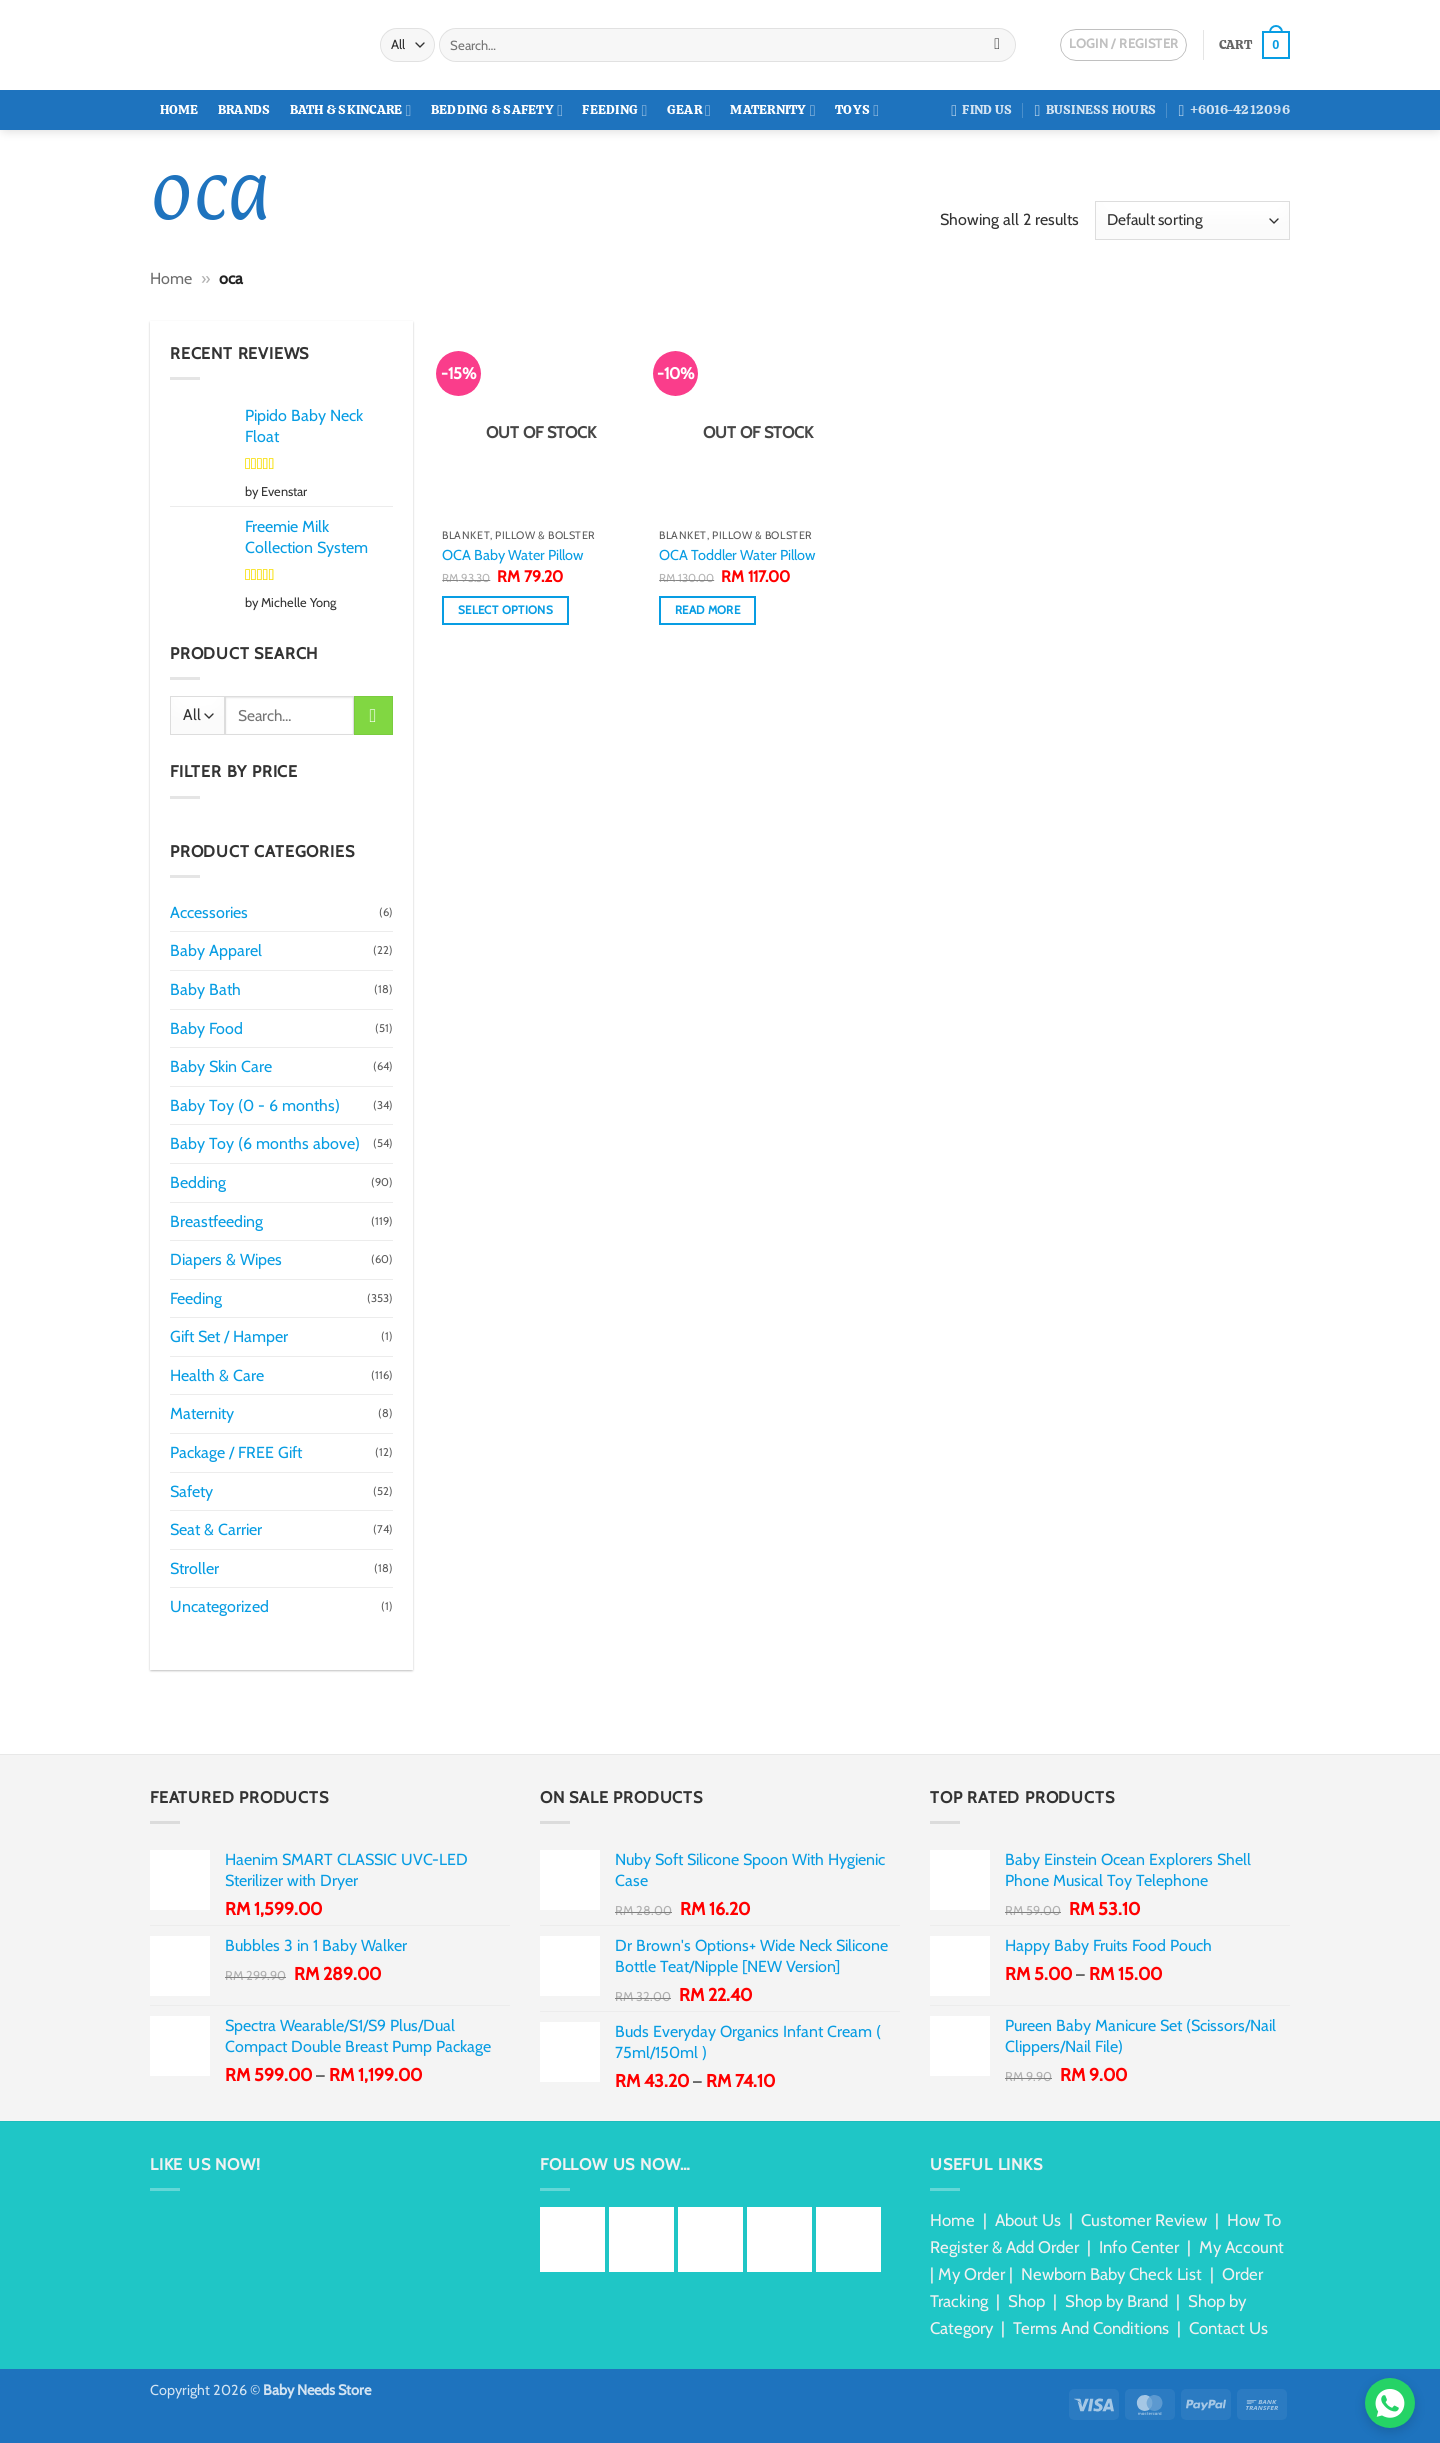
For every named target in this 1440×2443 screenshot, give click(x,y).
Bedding (198, 1182)
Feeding (614, 110)
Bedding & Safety (497, 110)
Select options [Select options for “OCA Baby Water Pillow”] (505, 610)
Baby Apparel (216, 950)
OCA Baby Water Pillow (512, 555)
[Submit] (997, 45)
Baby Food (206, 1028)
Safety (191, 1491)
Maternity (773, 110)
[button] (1254, 45)
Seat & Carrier (216, 1529)
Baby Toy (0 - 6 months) (255, 1105)
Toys (857, 110)
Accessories (209, 912)
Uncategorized (219, 1606)
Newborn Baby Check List (1111, 2274)
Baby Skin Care (221, 1066)
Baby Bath (205, 989)
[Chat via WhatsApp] (1390, 2403)
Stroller (194, 1568)
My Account (1241, 2247)
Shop (1026, 2301)
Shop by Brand (1116, 2301)
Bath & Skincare (351, 110)
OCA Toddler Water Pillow (737, 555)
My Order (971, 2274)
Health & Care (217, 1375)
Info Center (1139, 2247)
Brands (244, 109)
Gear (689, 110)
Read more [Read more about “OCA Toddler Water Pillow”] (707, 610)
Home (179, 109)
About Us (1028, 2220)
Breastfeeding (216, 1221)
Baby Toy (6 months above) (265, 1143)
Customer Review (1144, 2220)
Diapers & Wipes (226, 1259)
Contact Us (1228, 2328)
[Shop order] (1192, 220)
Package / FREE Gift (236, 1452)
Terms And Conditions (1091, 2328)
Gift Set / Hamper (229, 1336)
